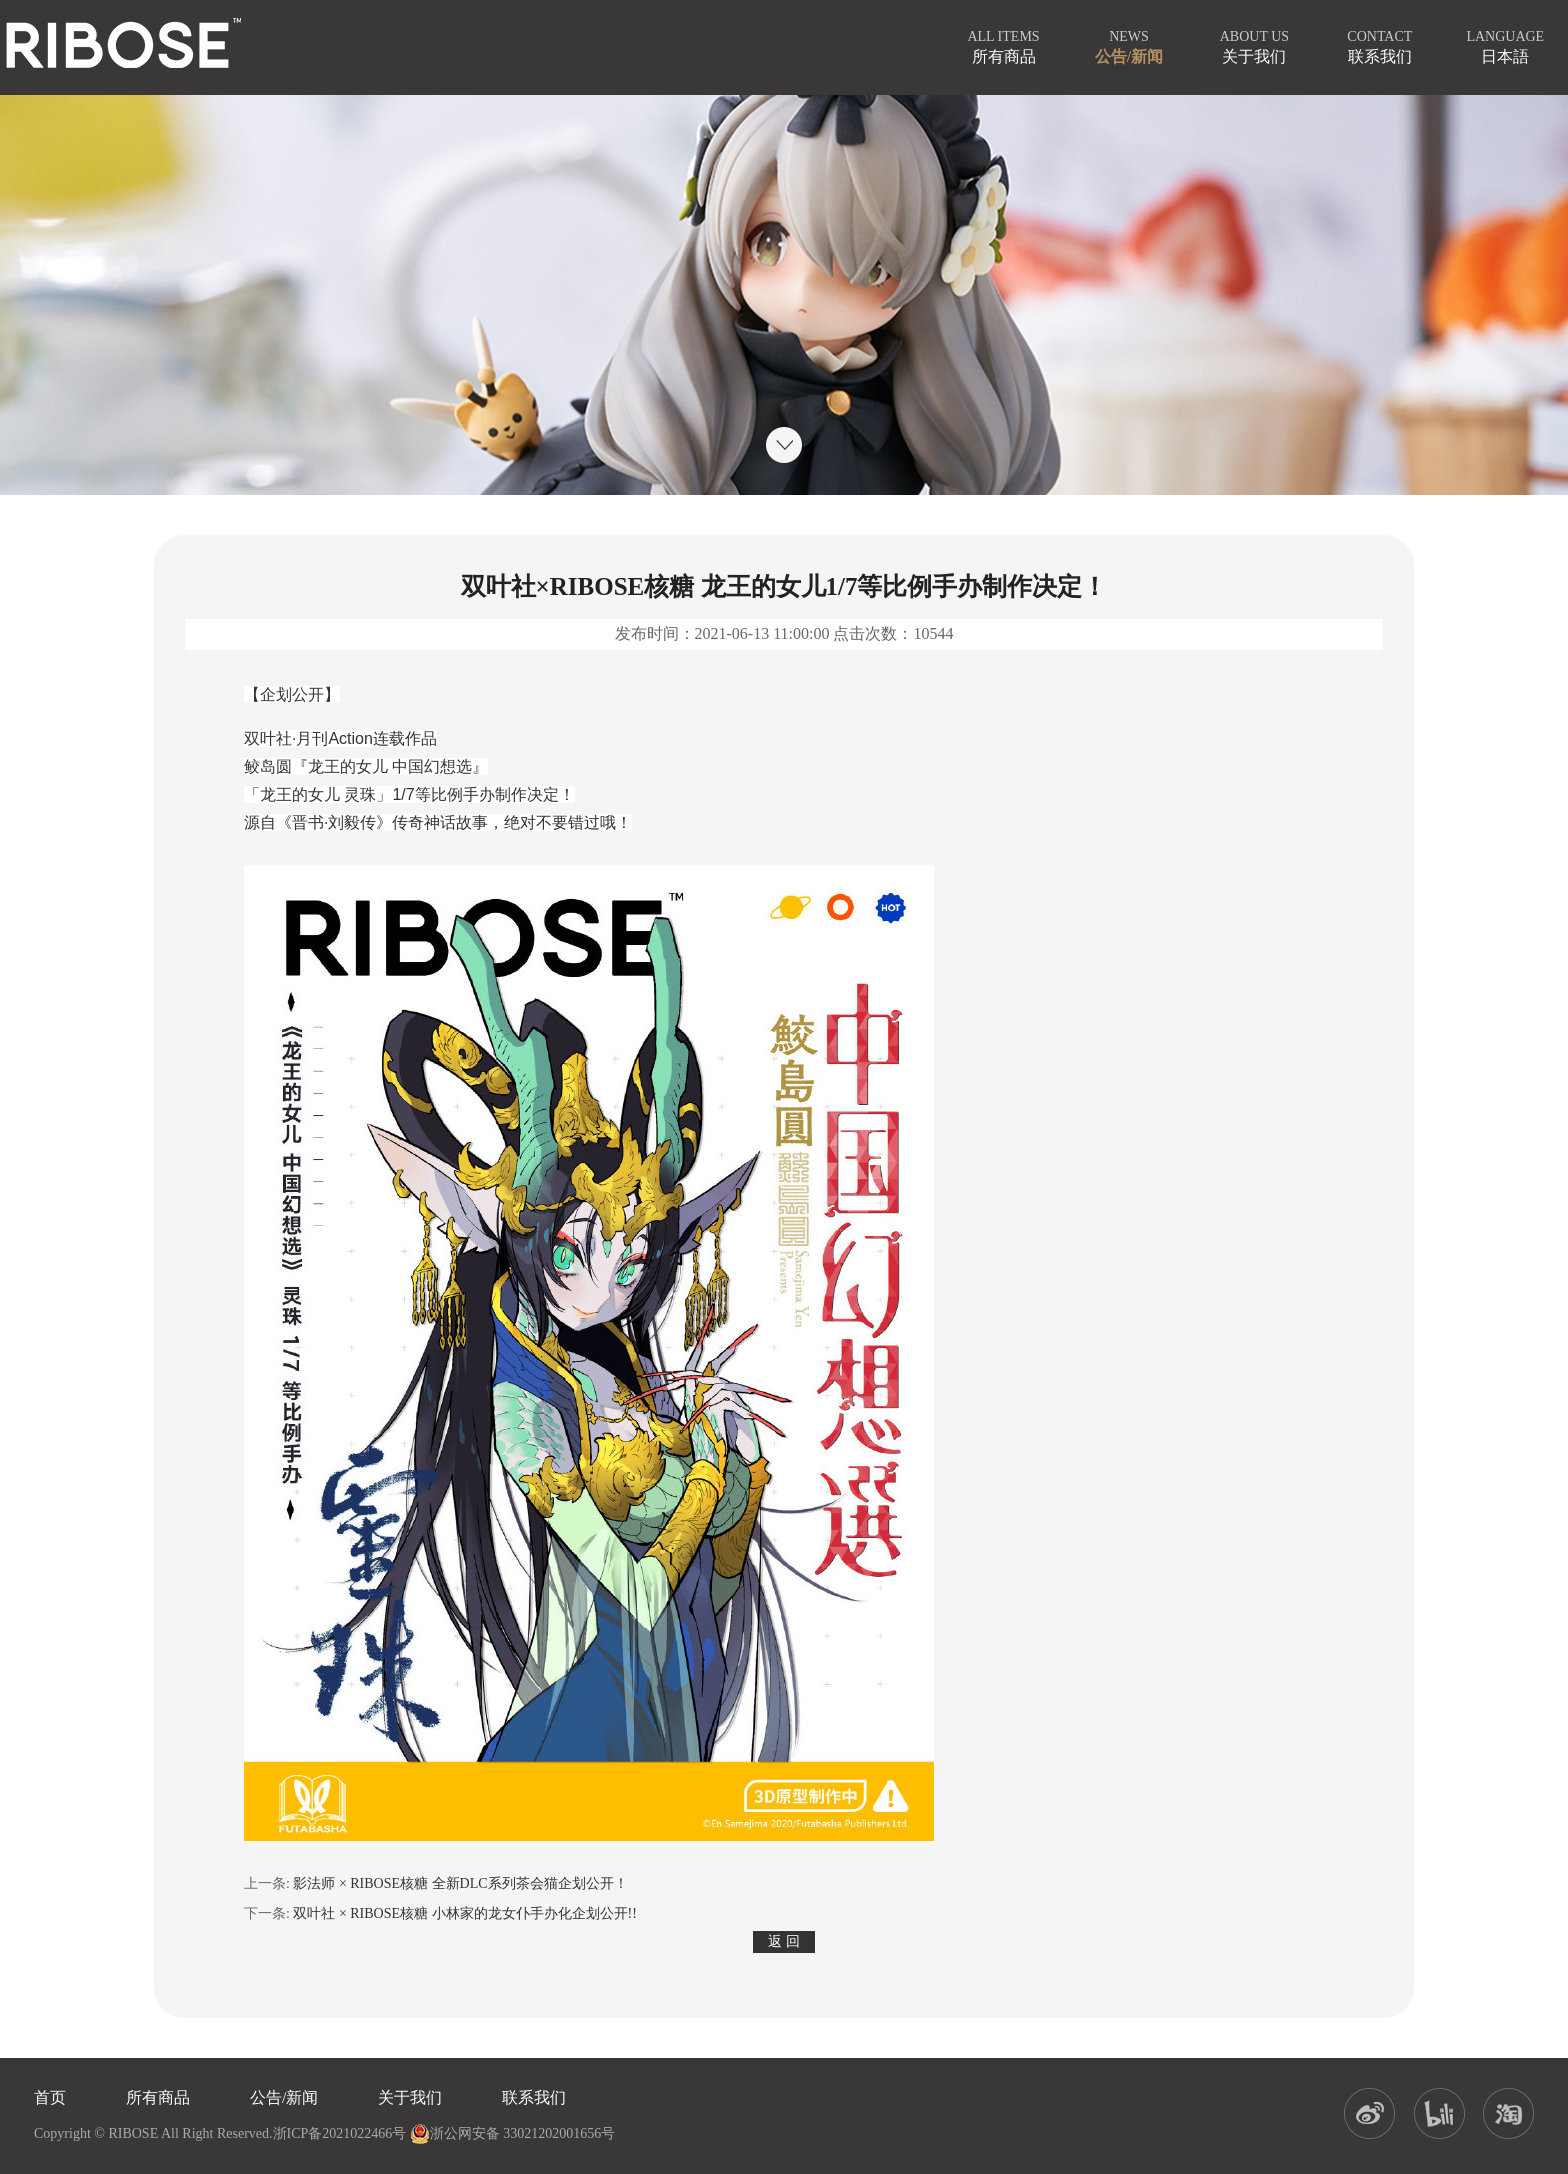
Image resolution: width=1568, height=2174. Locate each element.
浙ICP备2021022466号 (340, 2133)
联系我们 (534, 2097)
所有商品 (158, 2097)
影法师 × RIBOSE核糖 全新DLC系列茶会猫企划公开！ (460, 1883)
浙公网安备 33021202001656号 (513, 2134)
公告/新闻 (284, 2097)
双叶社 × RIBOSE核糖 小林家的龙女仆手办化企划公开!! (465, 1913)
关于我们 (410, 2097)
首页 (50, 2097)
